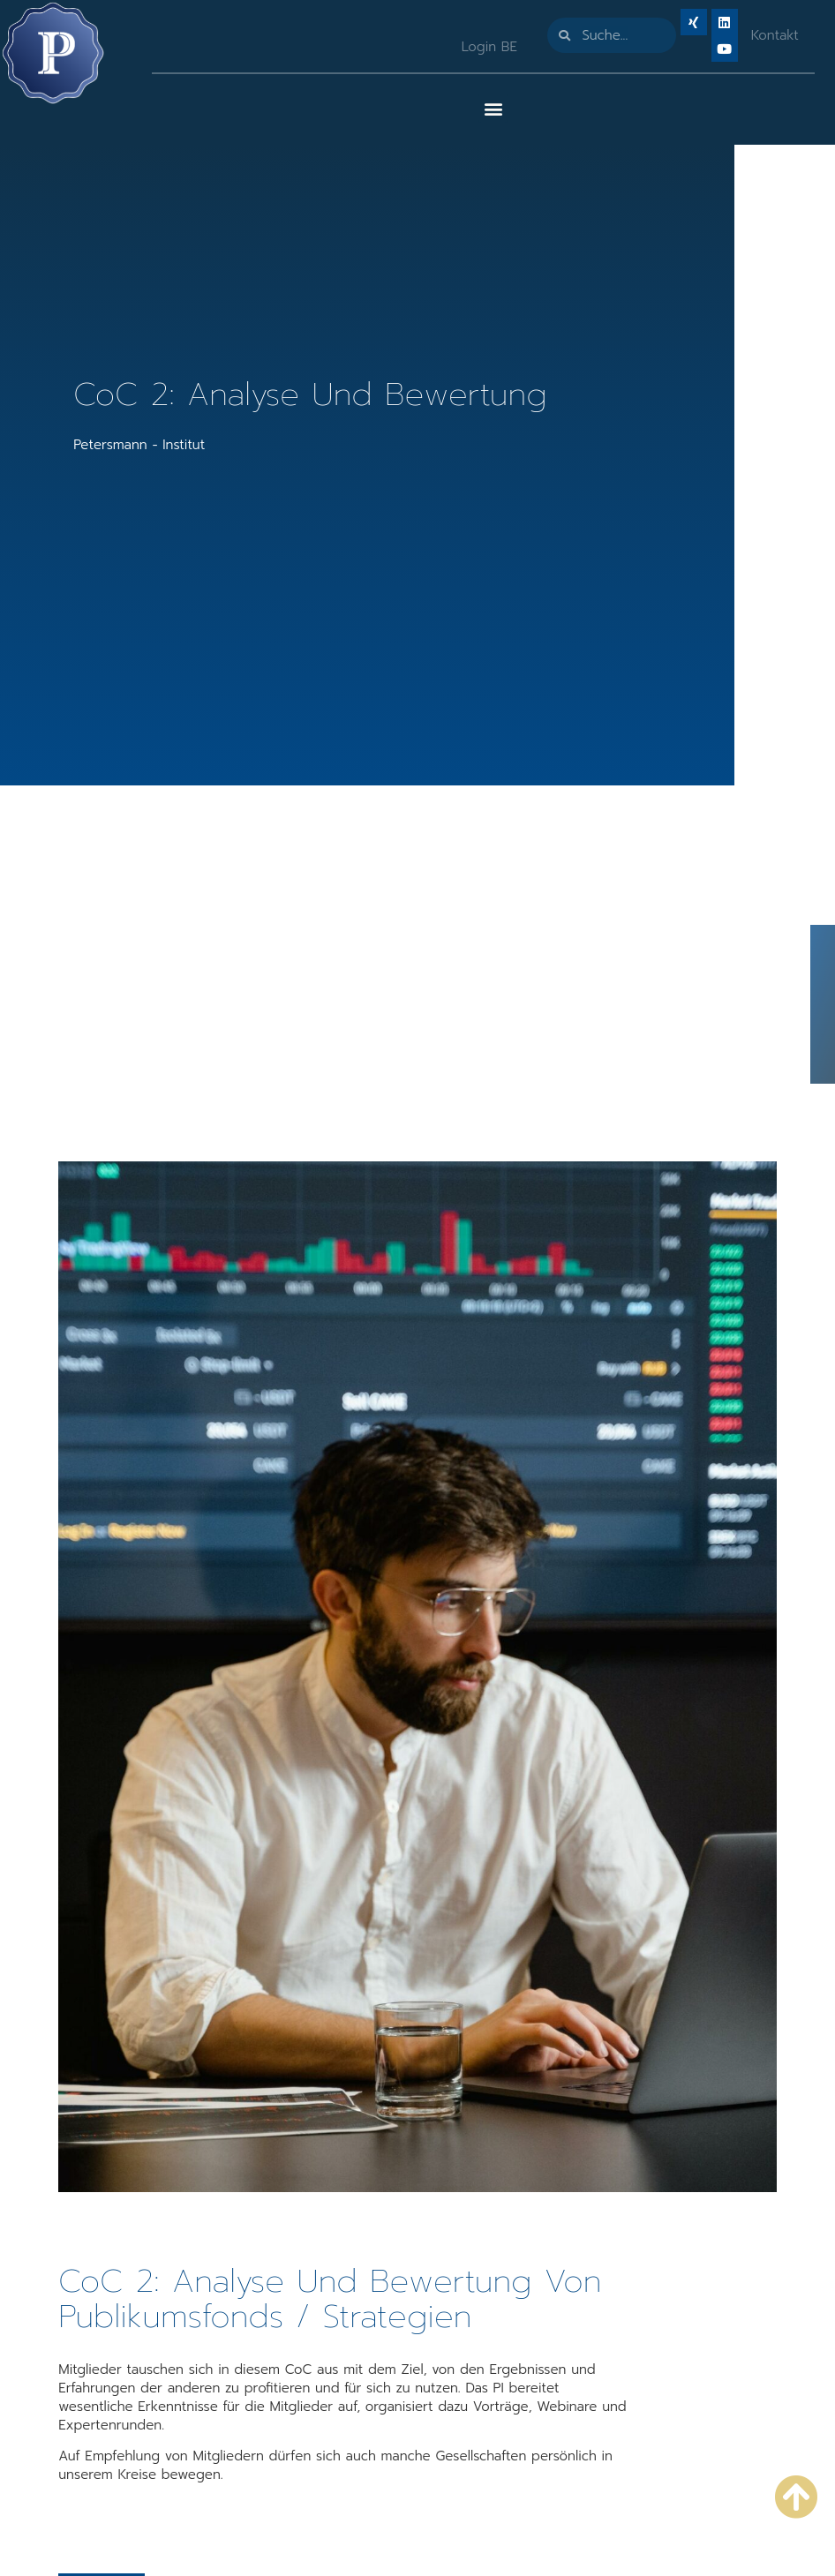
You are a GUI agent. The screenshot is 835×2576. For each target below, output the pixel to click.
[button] (493, 108)
